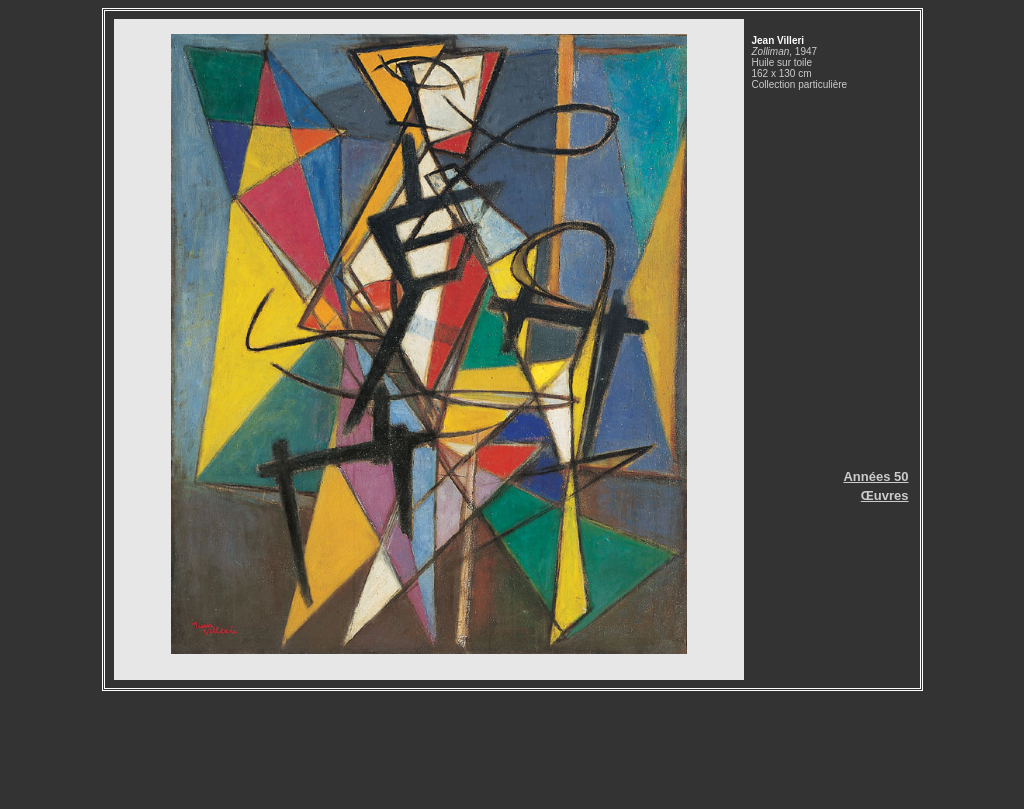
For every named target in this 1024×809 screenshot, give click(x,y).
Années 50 (875, 476)
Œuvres (885, 495)
